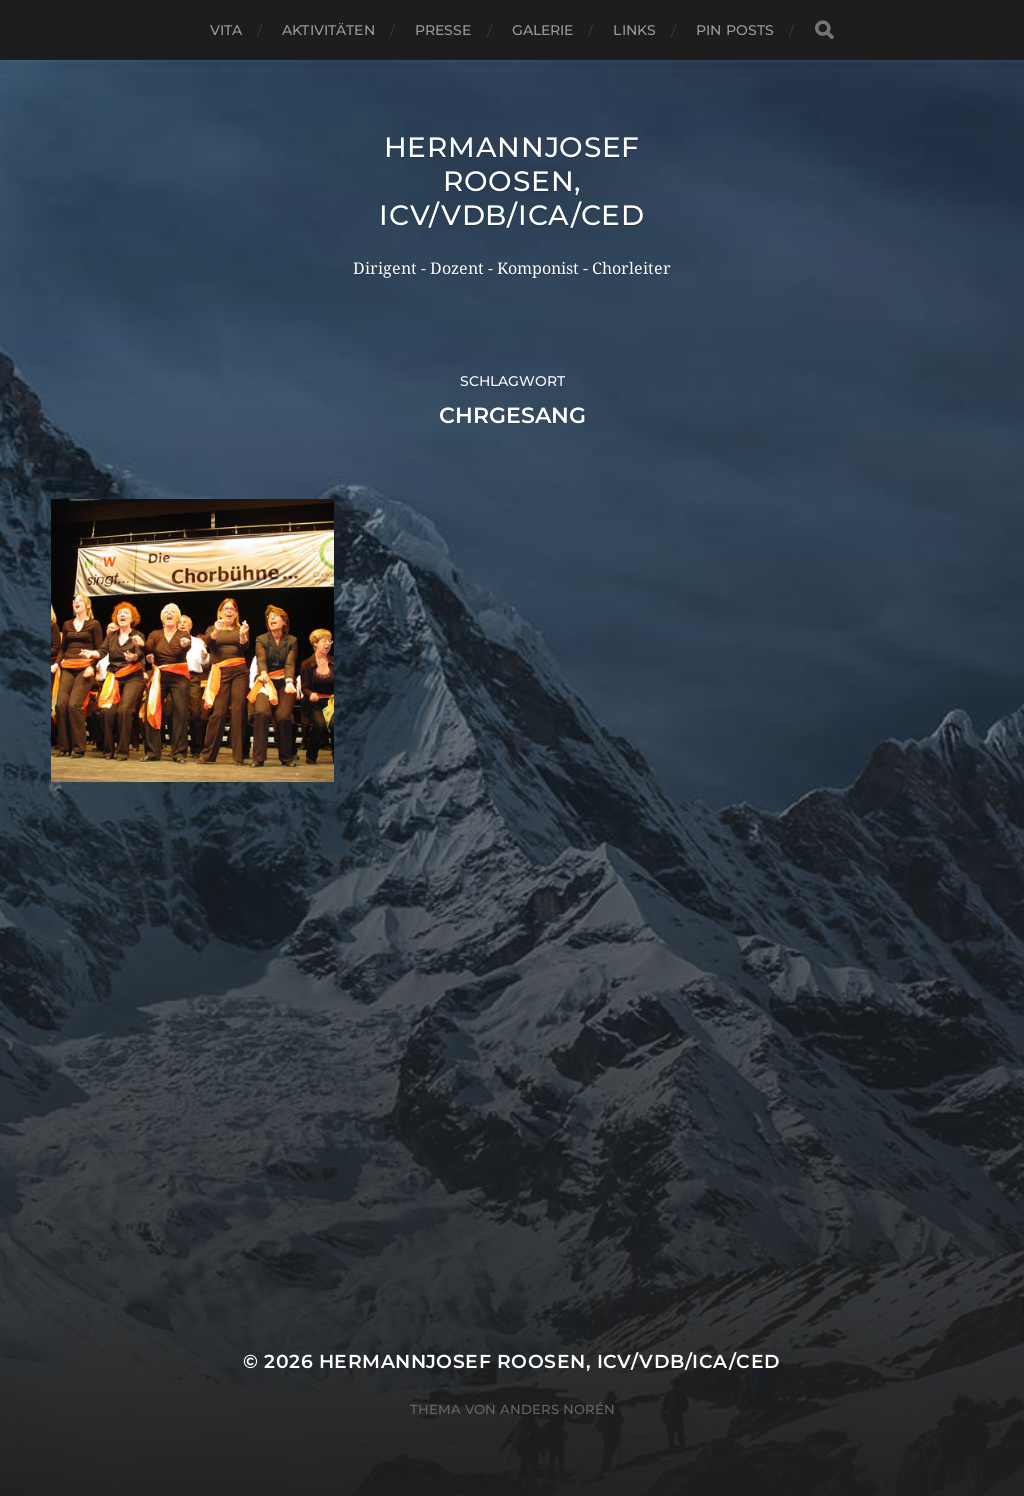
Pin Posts (735, 30)
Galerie (543, 30)
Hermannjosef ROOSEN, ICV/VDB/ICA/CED (512, 181)
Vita (226, 30)
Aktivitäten (328, 30)
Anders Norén (557, 1409)
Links (634, 30)
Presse (443, 30)
